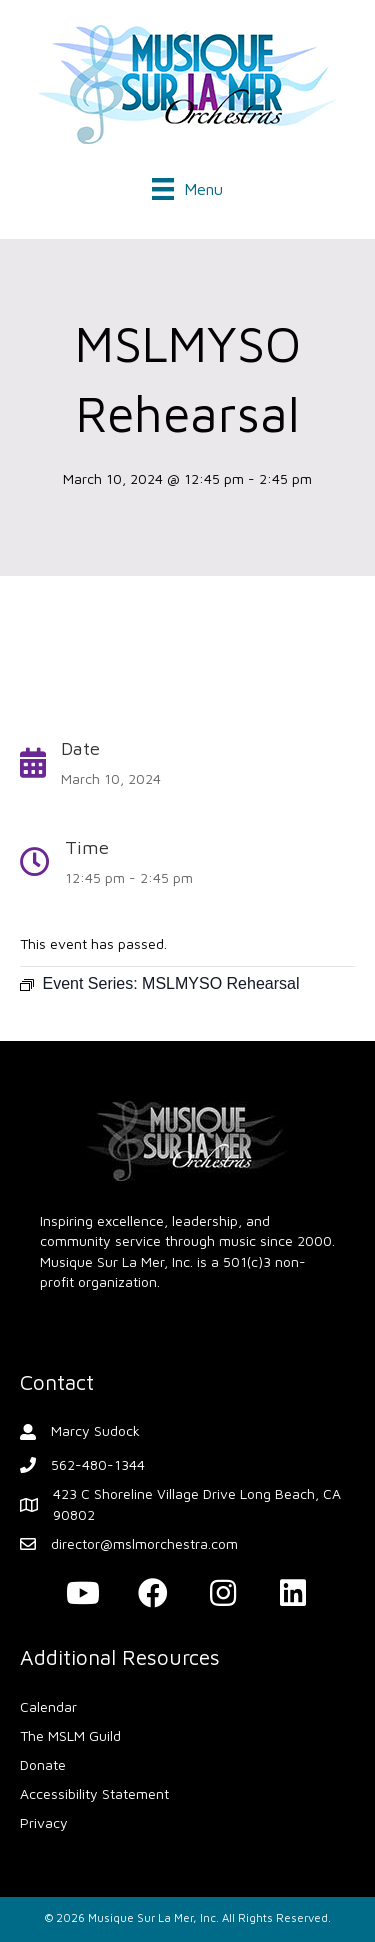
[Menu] (187, 185)
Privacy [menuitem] (44, 1822)
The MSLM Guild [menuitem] (70, 1735)
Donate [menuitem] (43, 1764)
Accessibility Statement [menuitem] (94, 1793)
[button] (83, 1593)
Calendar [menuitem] (48, 1706)
